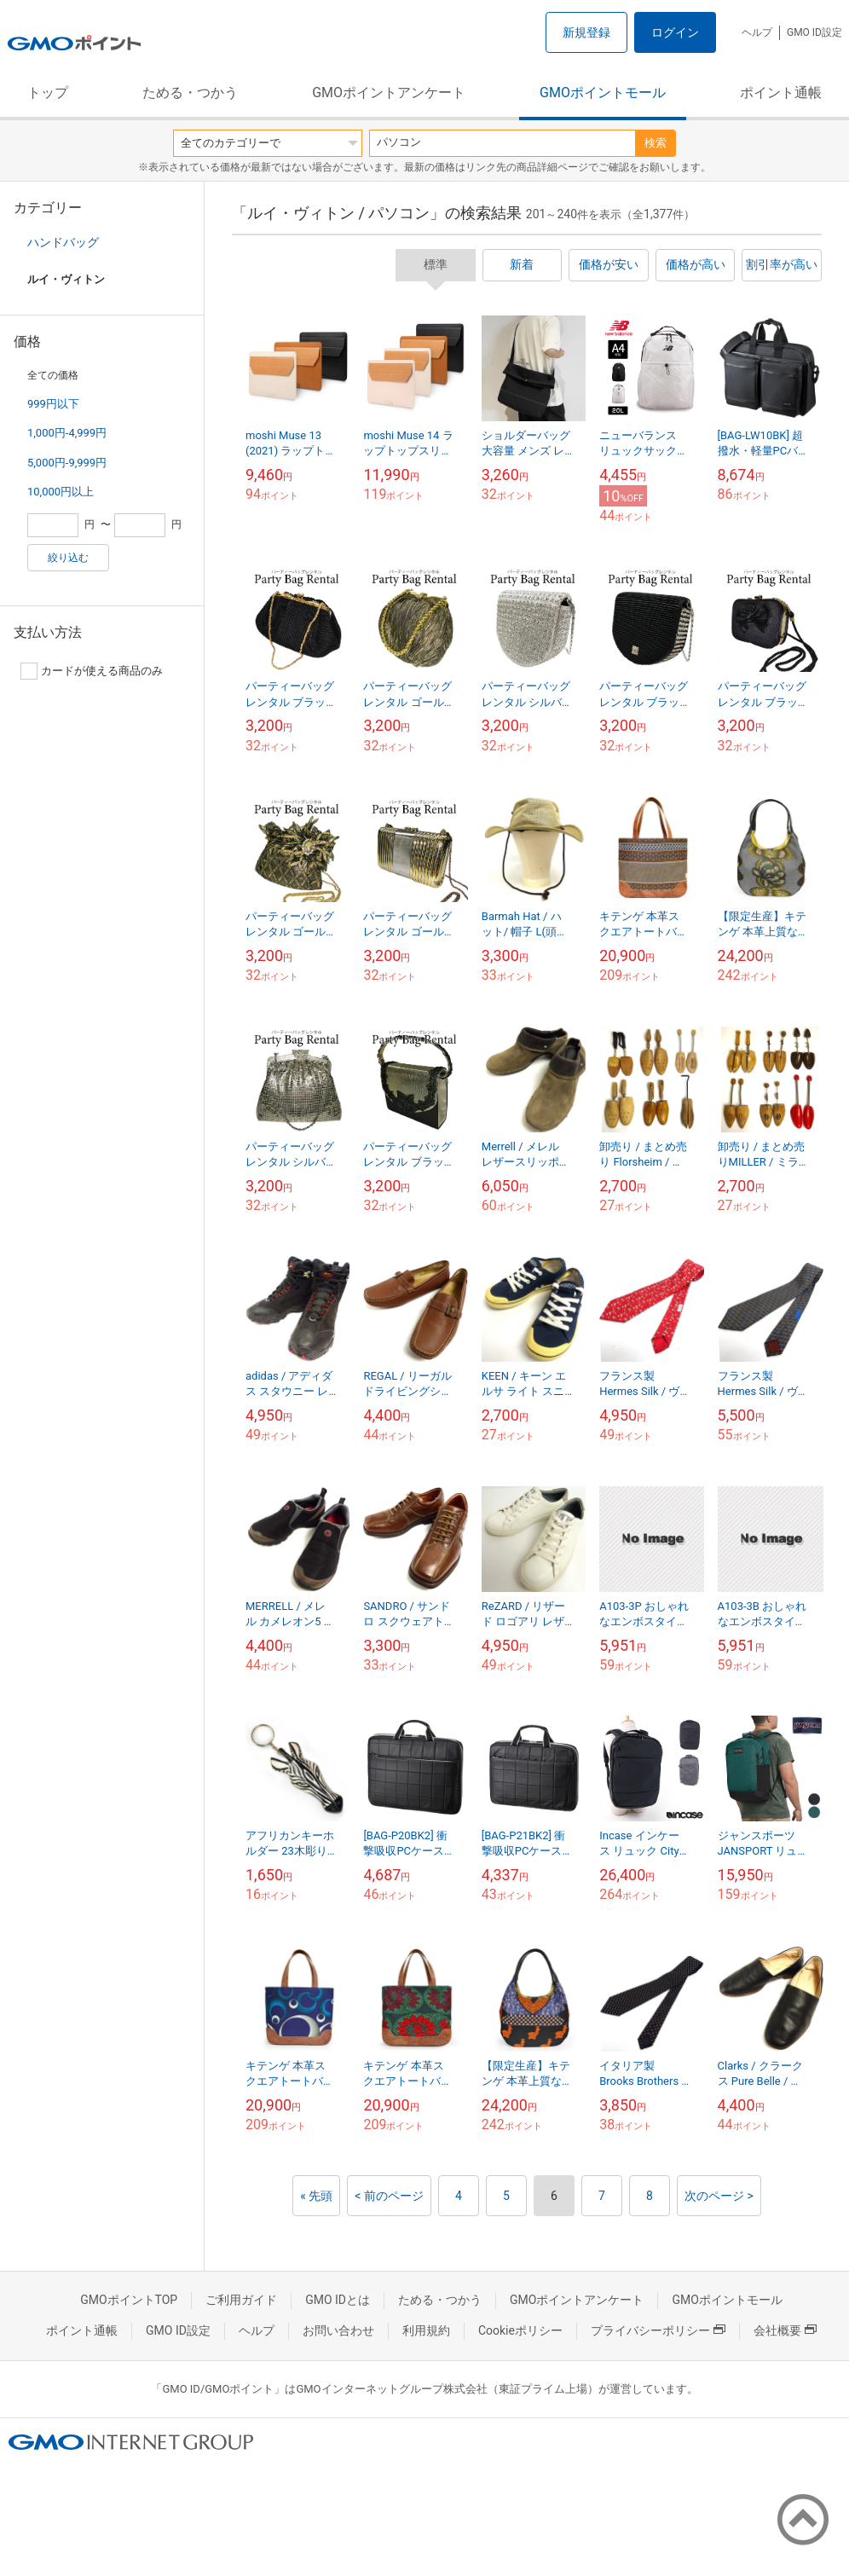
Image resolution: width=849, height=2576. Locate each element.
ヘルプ (757, 32)
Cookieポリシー (520, 2330)
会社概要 (785, 2330)
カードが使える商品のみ (91, 671)
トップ (47, 92)
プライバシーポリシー (658, 2330)
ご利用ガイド (241, 2300)
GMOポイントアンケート (388, 92)
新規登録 (586, 32)
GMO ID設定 (814, 32)
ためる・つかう (190, 92)
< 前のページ (389, 2196)
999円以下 (53, 403)
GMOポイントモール (603, 92)
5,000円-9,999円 (67, 462)
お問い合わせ (338, 2330)
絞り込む (68, 558)
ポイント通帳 (781, 92)
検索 (655, 142)
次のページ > (719, 2196)
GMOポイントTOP (128, 2300)
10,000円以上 (60, 491)
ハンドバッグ (63, 242)
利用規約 (426, 2330)
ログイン (675, 32)
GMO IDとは (337, 2300)
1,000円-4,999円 (67, 432)
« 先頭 (316, 2196)
